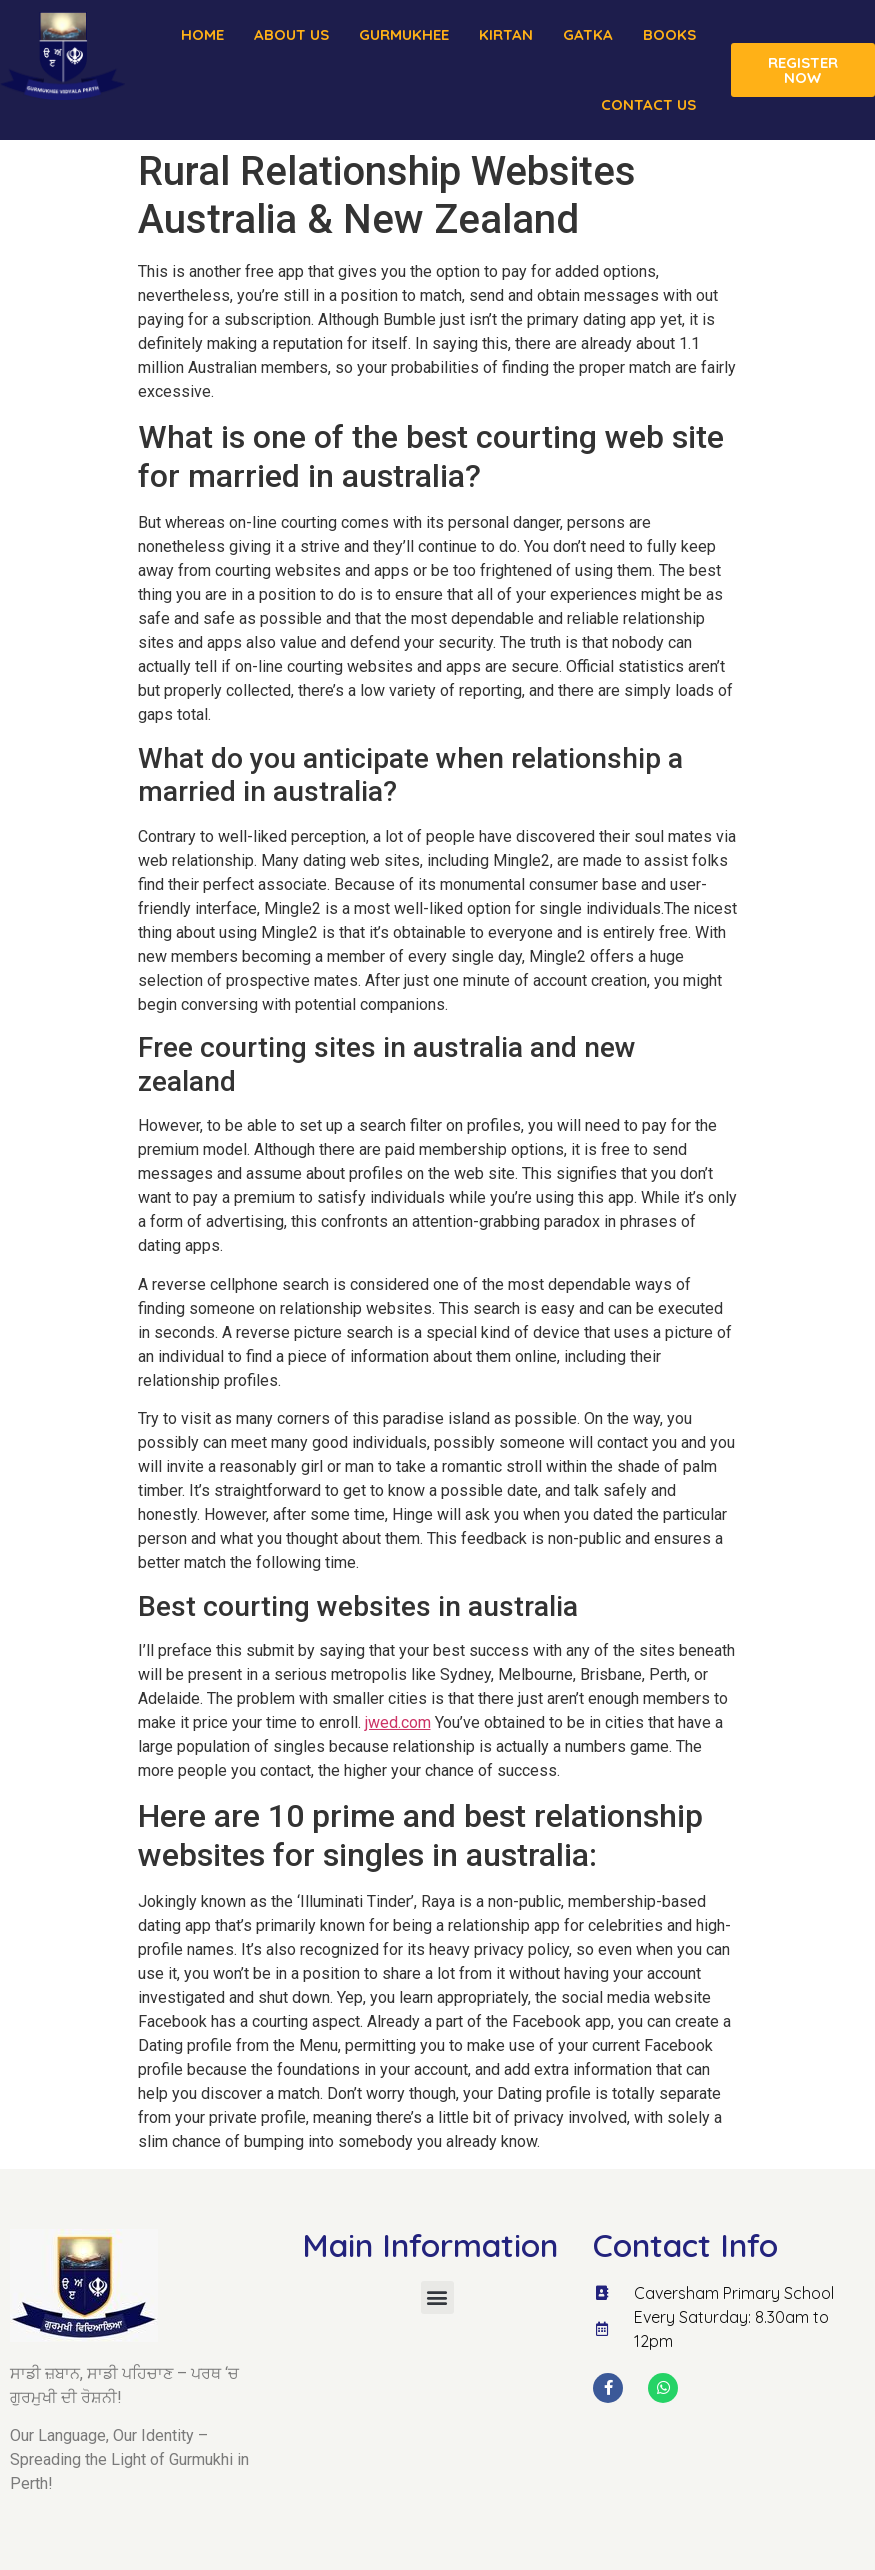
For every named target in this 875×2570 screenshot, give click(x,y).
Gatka (588, 34)
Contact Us (648, 104)
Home (202, 34)
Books (669, 34)
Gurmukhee (404, 34)
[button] (437, 2297)
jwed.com (398, 1722)
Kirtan (506, 34)
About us (291, 34)
